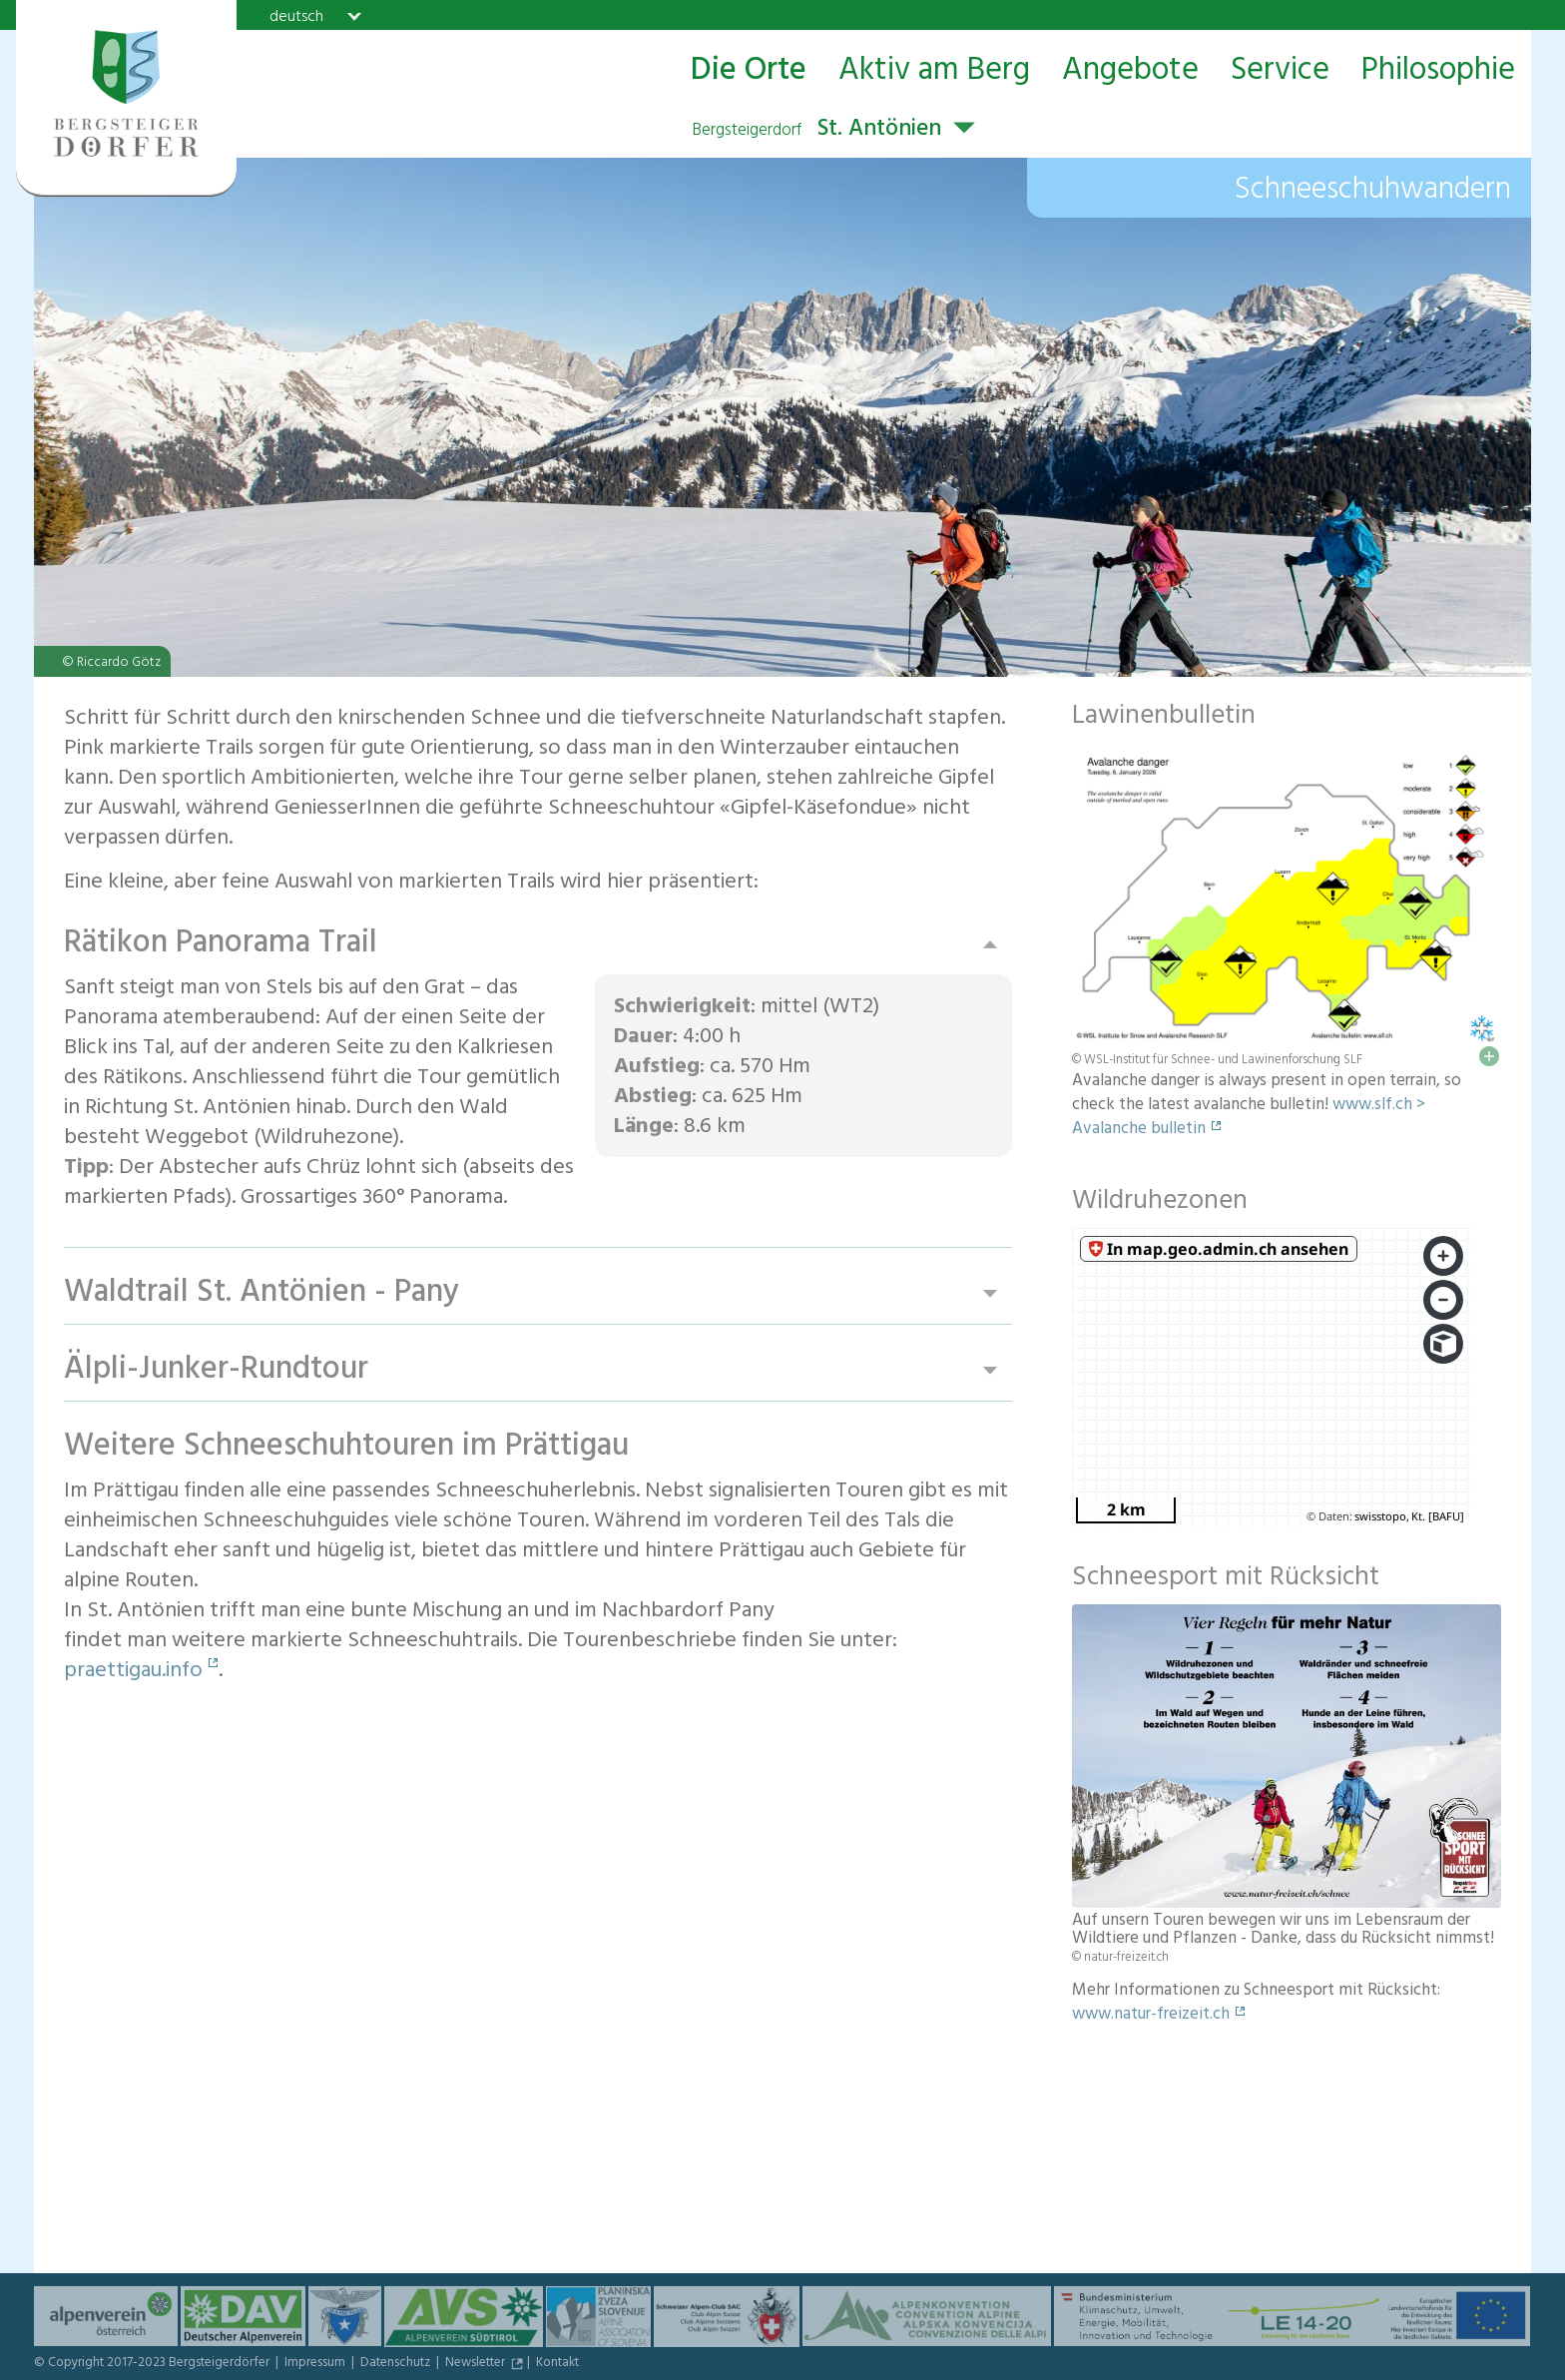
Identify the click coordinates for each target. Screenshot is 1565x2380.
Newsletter (476, 2364)
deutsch (296, 16)
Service (1280, 71)
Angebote (1130, 71)
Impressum (316, 2364)
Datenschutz (396, 2364)
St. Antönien (816, 131)
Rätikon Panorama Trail (220, 943)
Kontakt (557, 2364)
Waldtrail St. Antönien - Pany (261, 1293)
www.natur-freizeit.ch (1151, 2016)
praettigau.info (133, 1672)
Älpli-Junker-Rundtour (216, 1370)
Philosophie (1438, 71)
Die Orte (748, 71)
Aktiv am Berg (934, 71)
